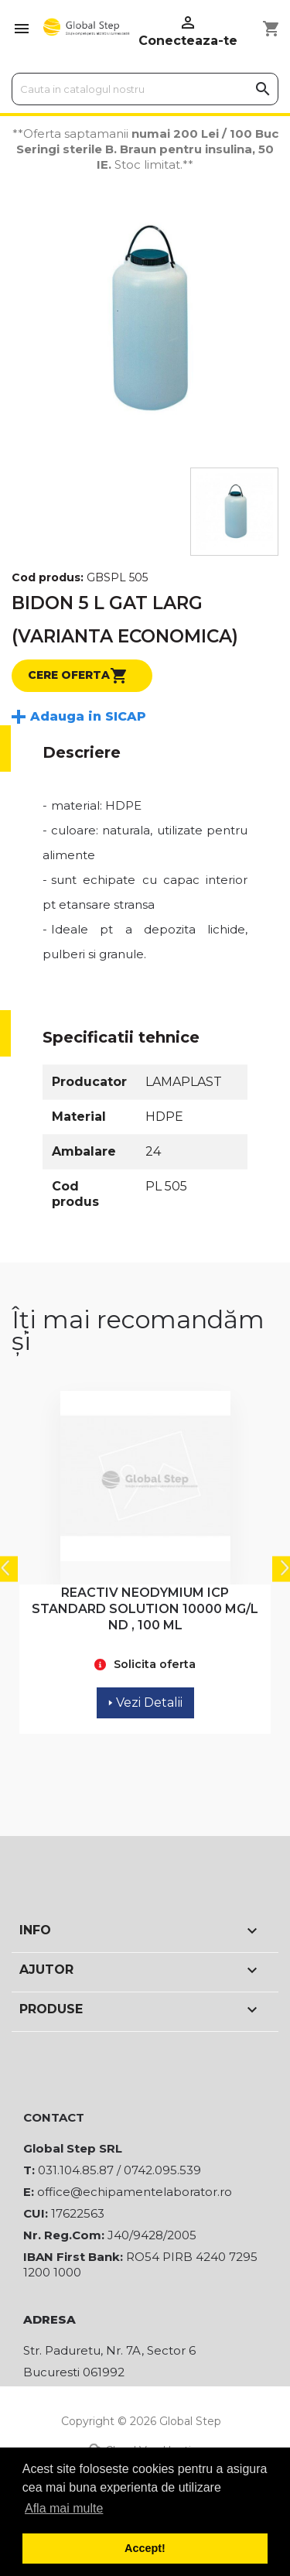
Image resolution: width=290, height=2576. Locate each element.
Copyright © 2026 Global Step (141, 2421)
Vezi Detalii (145, 1702)
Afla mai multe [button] (64, 2508)
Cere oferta (78, 675)
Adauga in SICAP (88, 716)
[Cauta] (145, 89)
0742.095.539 (162, 2170)
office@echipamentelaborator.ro (134, 2191)
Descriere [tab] (82, 752)
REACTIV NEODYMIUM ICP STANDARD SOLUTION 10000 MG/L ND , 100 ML (145, 1608)
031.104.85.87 (76, 2170)
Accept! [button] (145, 2548)
